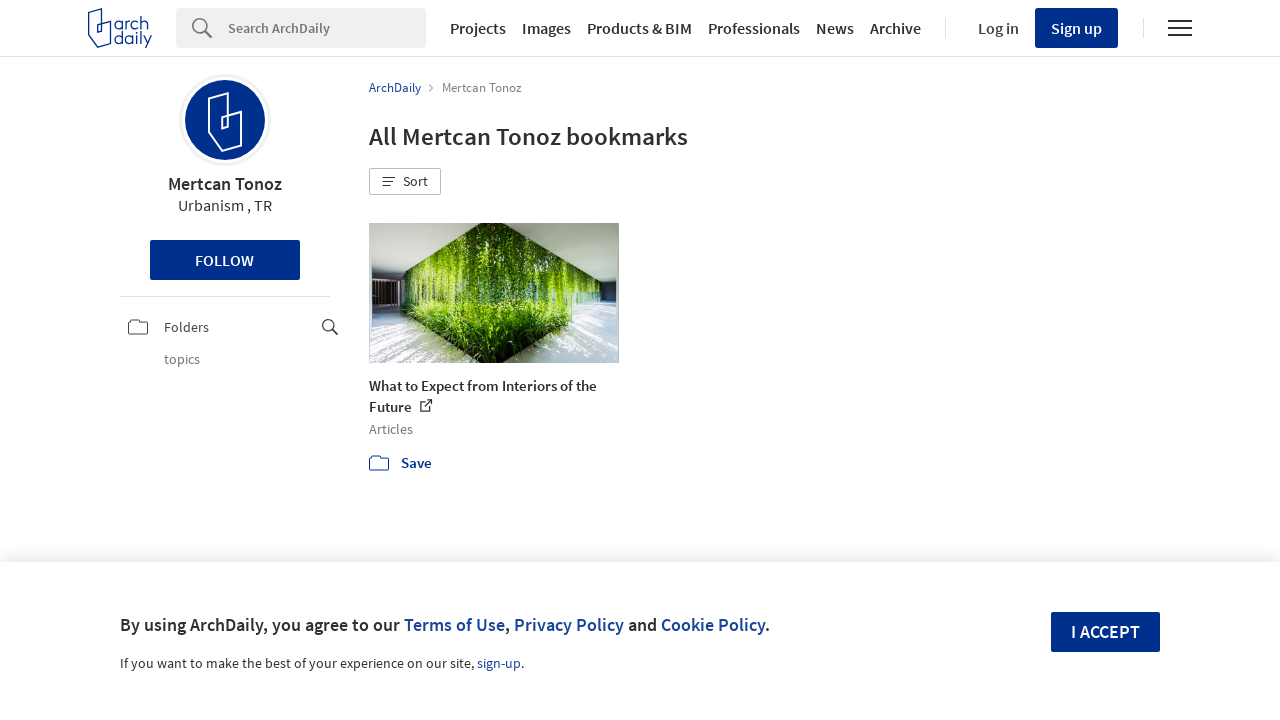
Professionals (754, 28)
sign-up (499, 663)
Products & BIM (639, 28)
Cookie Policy (713, 624)
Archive (895, 28)
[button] (405, 182)
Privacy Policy (569, 624)
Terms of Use (454, 624)
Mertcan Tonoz (225, 183)
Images (546, 28)
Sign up (1076, 28)
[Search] (327, 28)
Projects (478, 28)
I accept (1105, 631)
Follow (224, 260)
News (835, 28)
